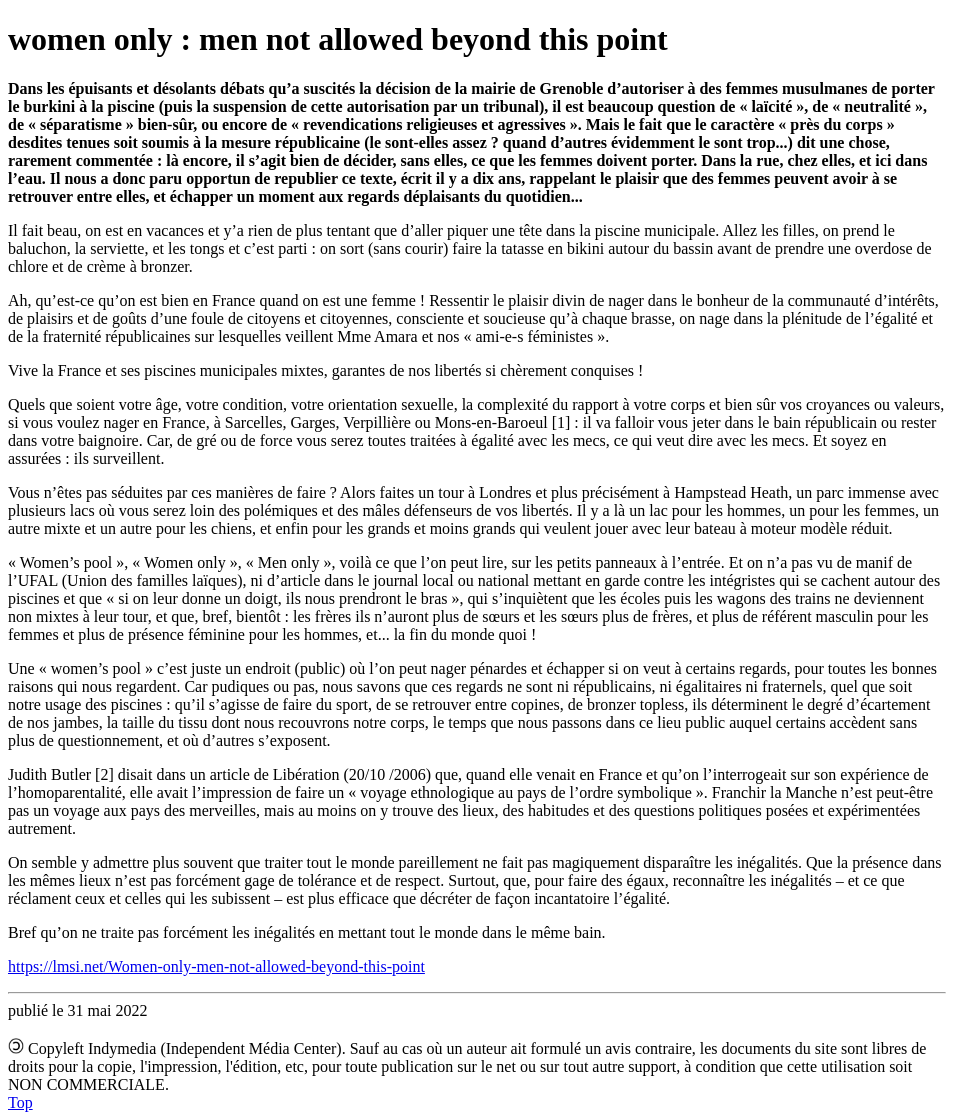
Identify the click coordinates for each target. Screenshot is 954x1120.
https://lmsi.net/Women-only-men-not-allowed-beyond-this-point (216, 966)
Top (20, 1102)
